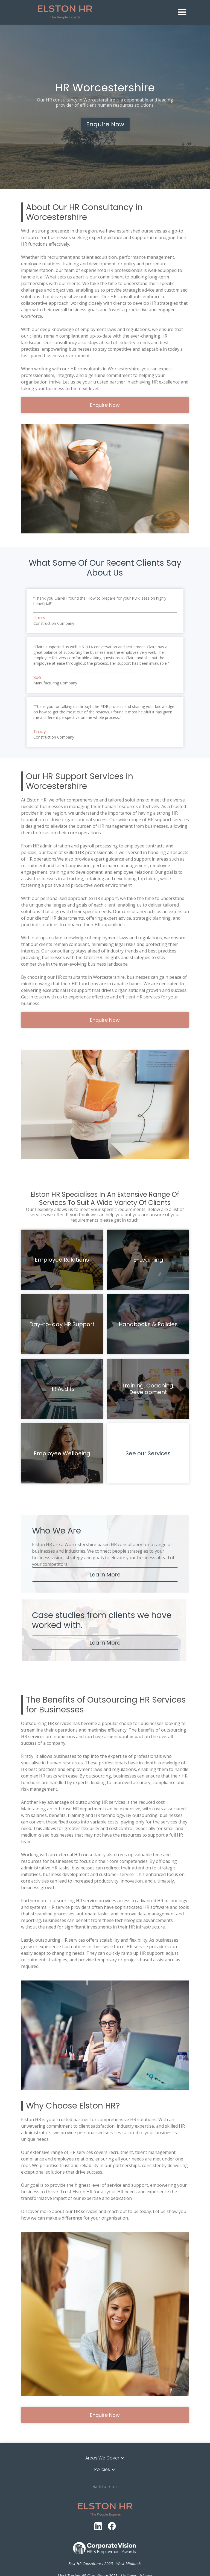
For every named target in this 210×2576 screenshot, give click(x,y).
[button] (182, 12)
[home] (106, 12)
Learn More (105, 1574)
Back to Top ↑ (105, 2486)
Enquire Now (105, 124)
